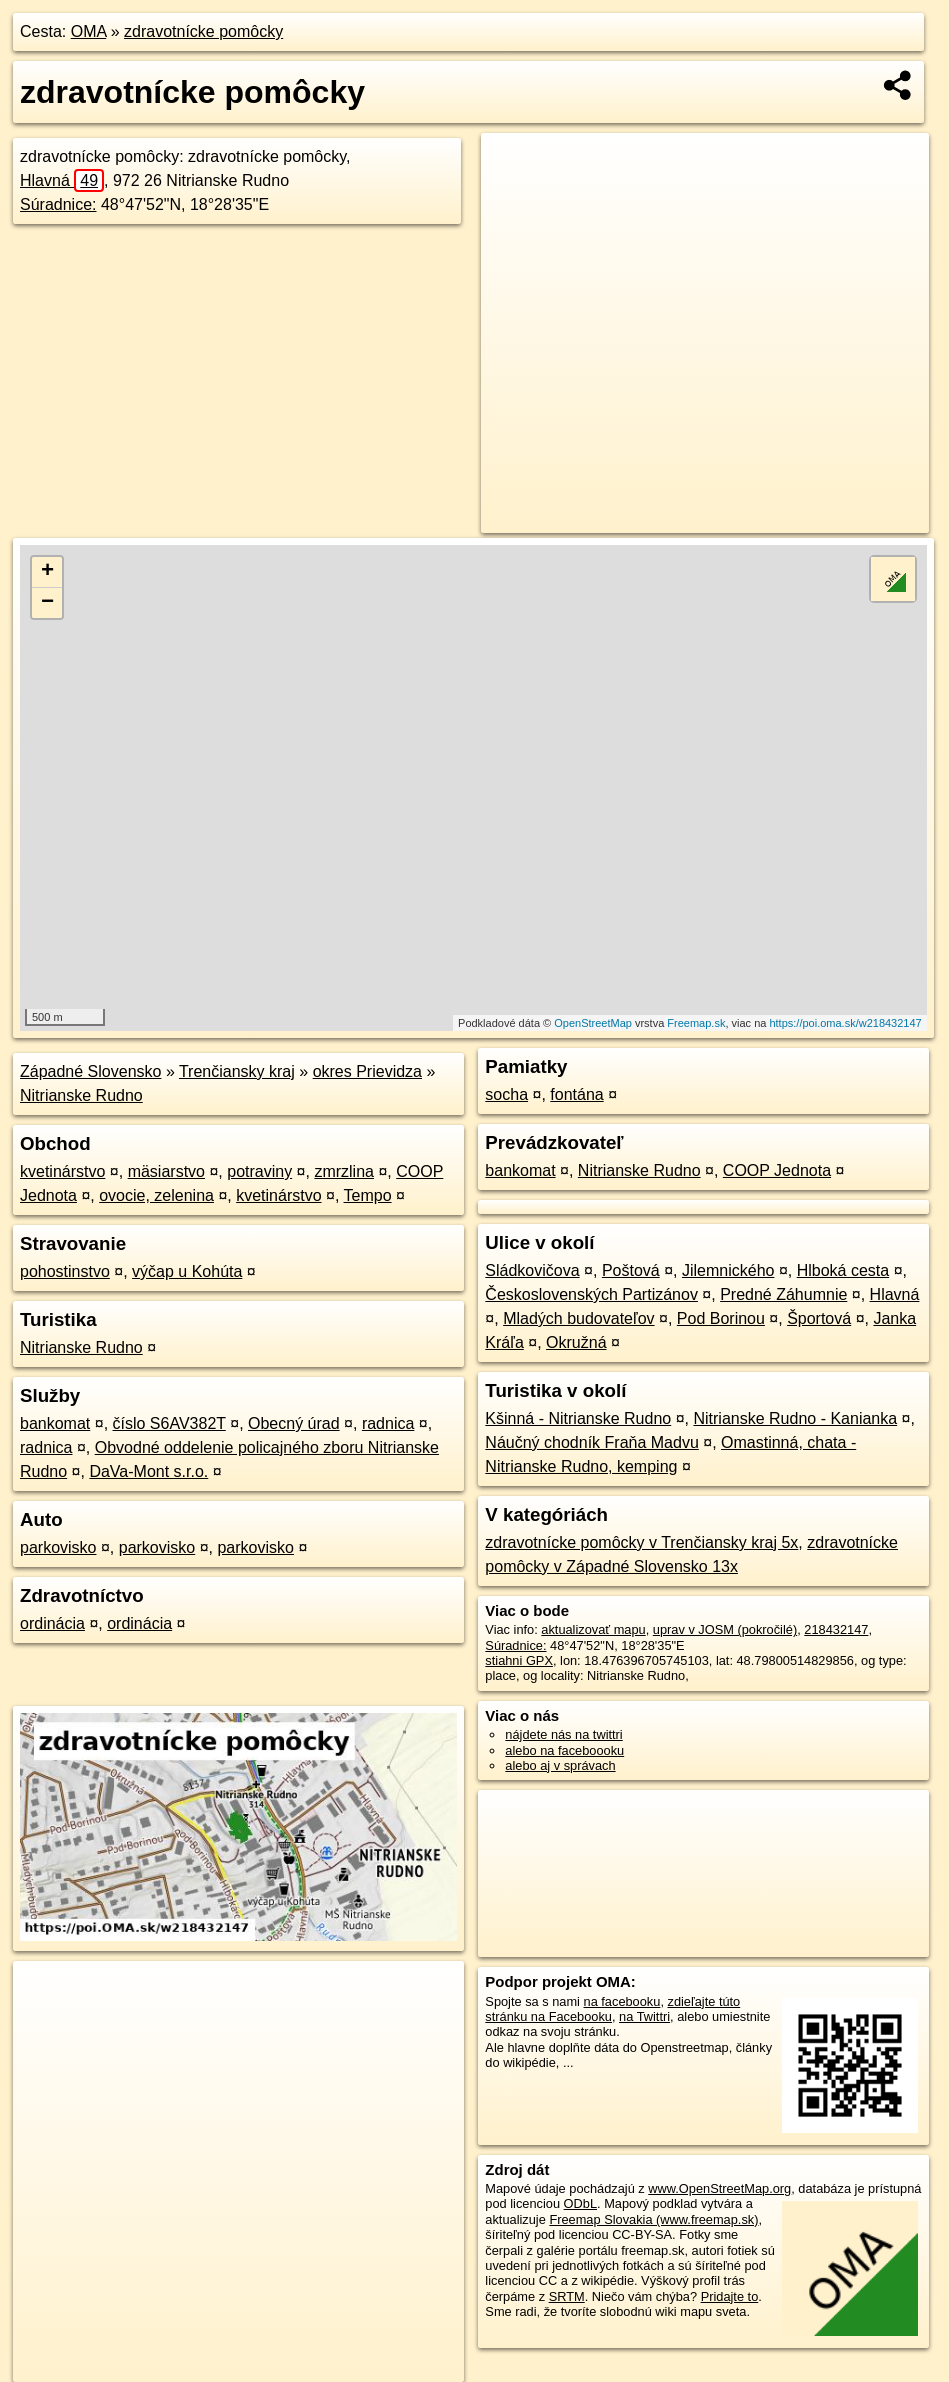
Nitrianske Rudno (81, 1095)
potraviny (259, 1171)
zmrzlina (344, 1171)
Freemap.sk (696, 1023)
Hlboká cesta (843, 1270)
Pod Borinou (721, 1318)
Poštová (631, 1270)
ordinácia (52, 1623)
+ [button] (47, 572)
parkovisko (58, 1547)
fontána (576, 1094)
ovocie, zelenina (156, 1195)
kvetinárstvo (62, 1171)
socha (506, 1094)
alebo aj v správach (560, 1765)
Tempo (368, 1195)
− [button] (47, 603)
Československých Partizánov (591, 1294)
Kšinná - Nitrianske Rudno (578, 1418)
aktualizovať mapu (593, 1629)
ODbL (580, 2203)
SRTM (567, 2296)
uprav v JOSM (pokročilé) (725, 1629)
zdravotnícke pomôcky (203, 31)
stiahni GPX (519, 1660)
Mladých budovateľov (578, 1318)
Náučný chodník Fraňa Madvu (591, 1442)
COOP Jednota (777, 1170)
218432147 (836, 1629)
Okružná (576, 1342)
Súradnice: (58, 204)
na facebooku (622, 2001)
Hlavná (62, 180)
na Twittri (644, 2016)
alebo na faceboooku (564, 1750)
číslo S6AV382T (169, 1423)
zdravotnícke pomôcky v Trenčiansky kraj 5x (641, 1542)
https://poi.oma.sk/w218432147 (845, 1023)
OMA (89, 31)
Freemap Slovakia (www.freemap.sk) (653, 2219)
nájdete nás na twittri (563, 1734)
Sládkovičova (532, 1270)
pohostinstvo (65, 1271)
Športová (819, 1318)
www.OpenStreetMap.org (719, 2188)
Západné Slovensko (90, 1071)
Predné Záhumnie (783, 1294)
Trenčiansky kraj (237, 1071)
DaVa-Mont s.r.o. (148, 1471)
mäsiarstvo (166, 1171)
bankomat (55, 1423)
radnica (388, 1423)
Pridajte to (730, 2296)
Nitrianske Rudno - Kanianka (795, 1418)
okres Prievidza (367, 1071)
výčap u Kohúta (187, 1271)
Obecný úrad (294, 1423)
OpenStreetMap (593, 1023)
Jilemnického (728, 1270)
